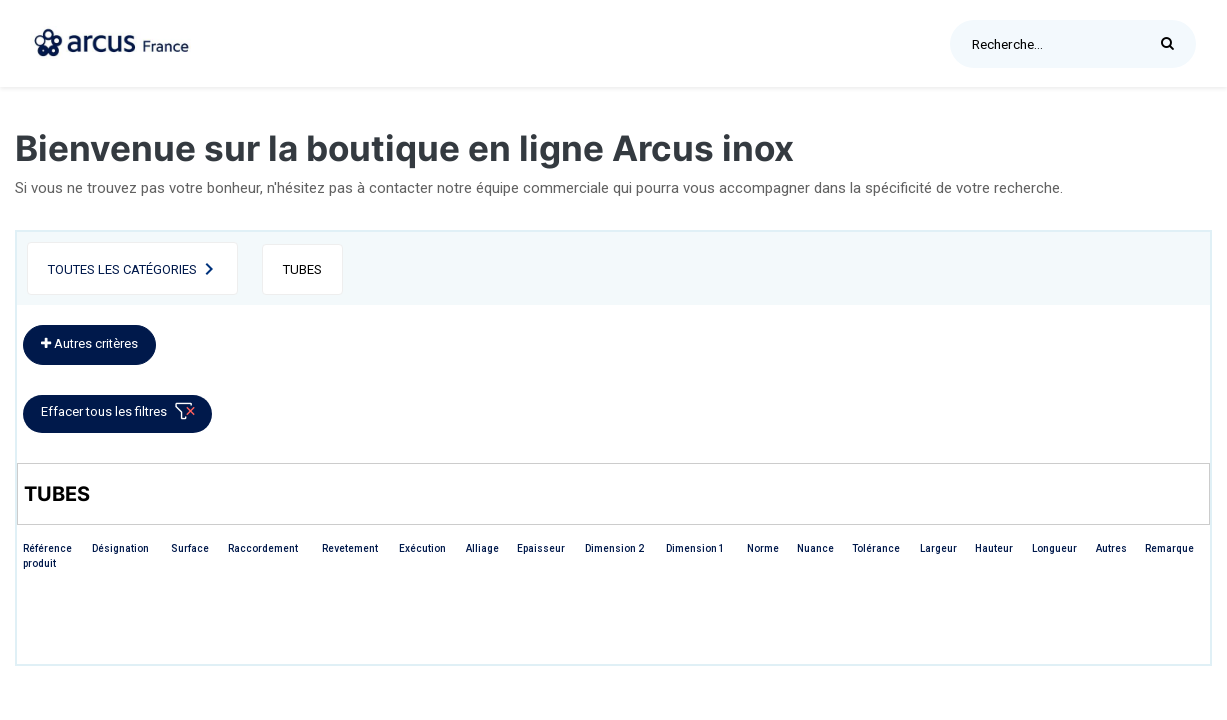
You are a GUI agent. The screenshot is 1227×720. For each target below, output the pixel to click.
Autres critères (89, 343)
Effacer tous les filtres (121, 415)
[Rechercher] (1172, 44)
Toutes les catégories (122, 269)
